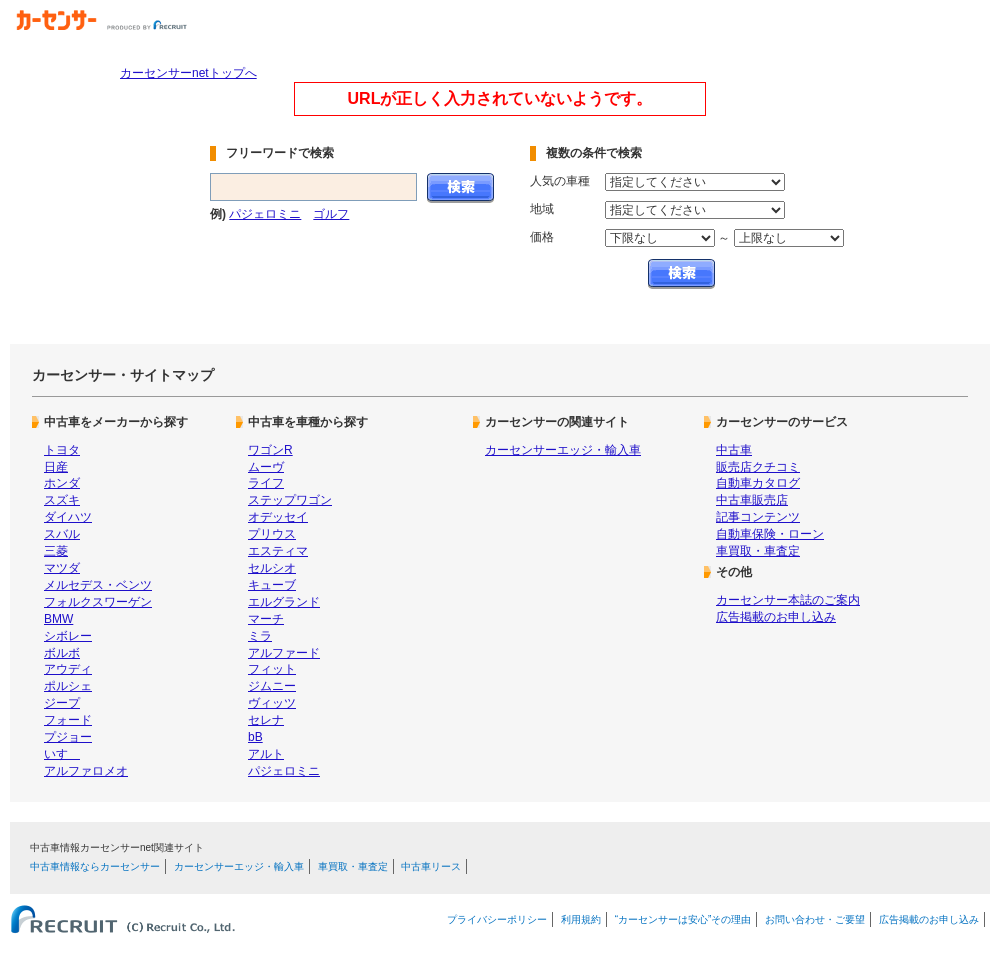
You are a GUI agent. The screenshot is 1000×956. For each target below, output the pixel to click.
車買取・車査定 (758, 551)
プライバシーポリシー (497, 919)
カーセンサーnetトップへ (188, 73)
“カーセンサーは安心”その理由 (683, 919)
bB (255, 737)
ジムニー (272, 686)
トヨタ (62, 450)
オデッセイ (278, 517)
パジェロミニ (265, 214)
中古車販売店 (752, 500)
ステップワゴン (290, 500)
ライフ (266, 483)
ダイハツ (68, 517)
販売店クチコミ (758, 467)
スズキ (62, 500)
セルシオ (272, 568)
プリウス (272, 534)
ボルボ (62, 653)
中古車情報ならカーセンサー (95, 866)
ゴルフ (331, 214)
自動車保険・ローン (770, 534)
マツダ (62, 568)
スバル (62, 534)
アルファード (284, 653)
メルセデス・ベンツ (98, 585)
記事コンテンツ (758, 517)
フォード (68, 720)
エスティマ (278, 551)
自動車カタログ (758, 483)
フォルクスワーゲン (98, 602)
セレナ (266, 720)
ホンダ (62, 483)
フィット (272, 669)
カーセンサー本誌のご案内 (788, 600)
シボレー (68, 636)
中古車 (734, 450)
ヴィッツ (272, 703)
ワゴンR (270, 450)
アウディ (68, 669)
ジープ (62, 703)
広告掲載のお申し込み (776, 617)
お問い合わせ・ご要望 (815, 919)
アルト (266, 754)
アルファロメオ (86, 771)
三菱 (56, 551)
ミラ (260, 636)
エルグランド (284, 602)
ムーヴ (266, 467)
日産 (56, 467)
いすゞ (62, 754)
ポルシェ (68, 686)
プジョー (68, 737)
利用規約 (581, 919)
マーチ (266, 619)
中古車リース (431, 866)
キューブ (272, 585)
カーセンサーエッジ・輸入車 (563, 450)
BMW (58, 619)
